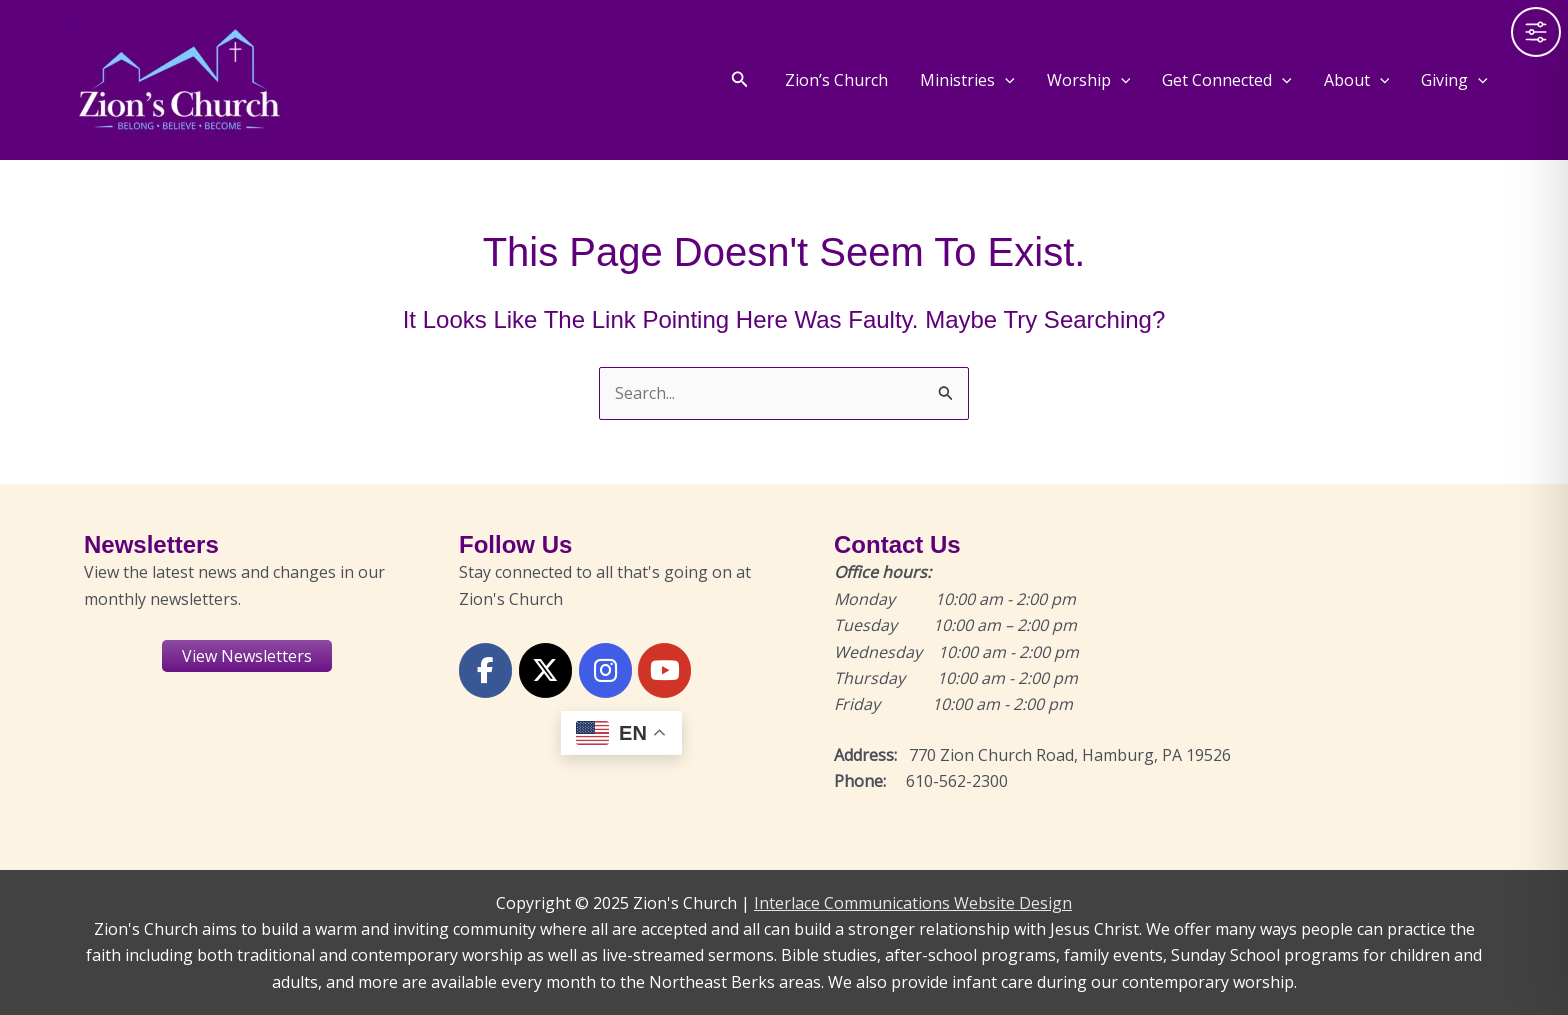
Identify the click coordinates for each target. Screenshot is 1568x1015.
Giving (1454, 80)
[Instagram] (605, 670)
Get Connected (1227, 80)
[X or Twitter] (545, 670)
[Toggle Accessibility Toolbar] (1536, 32)
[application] (1005, 80)
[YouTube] (664, 670)
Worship (1089, 80)
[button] (740, 80)
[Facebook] (485, 670)
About (1357, 80)
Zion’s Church (836, 80)
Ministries (967, 80)
